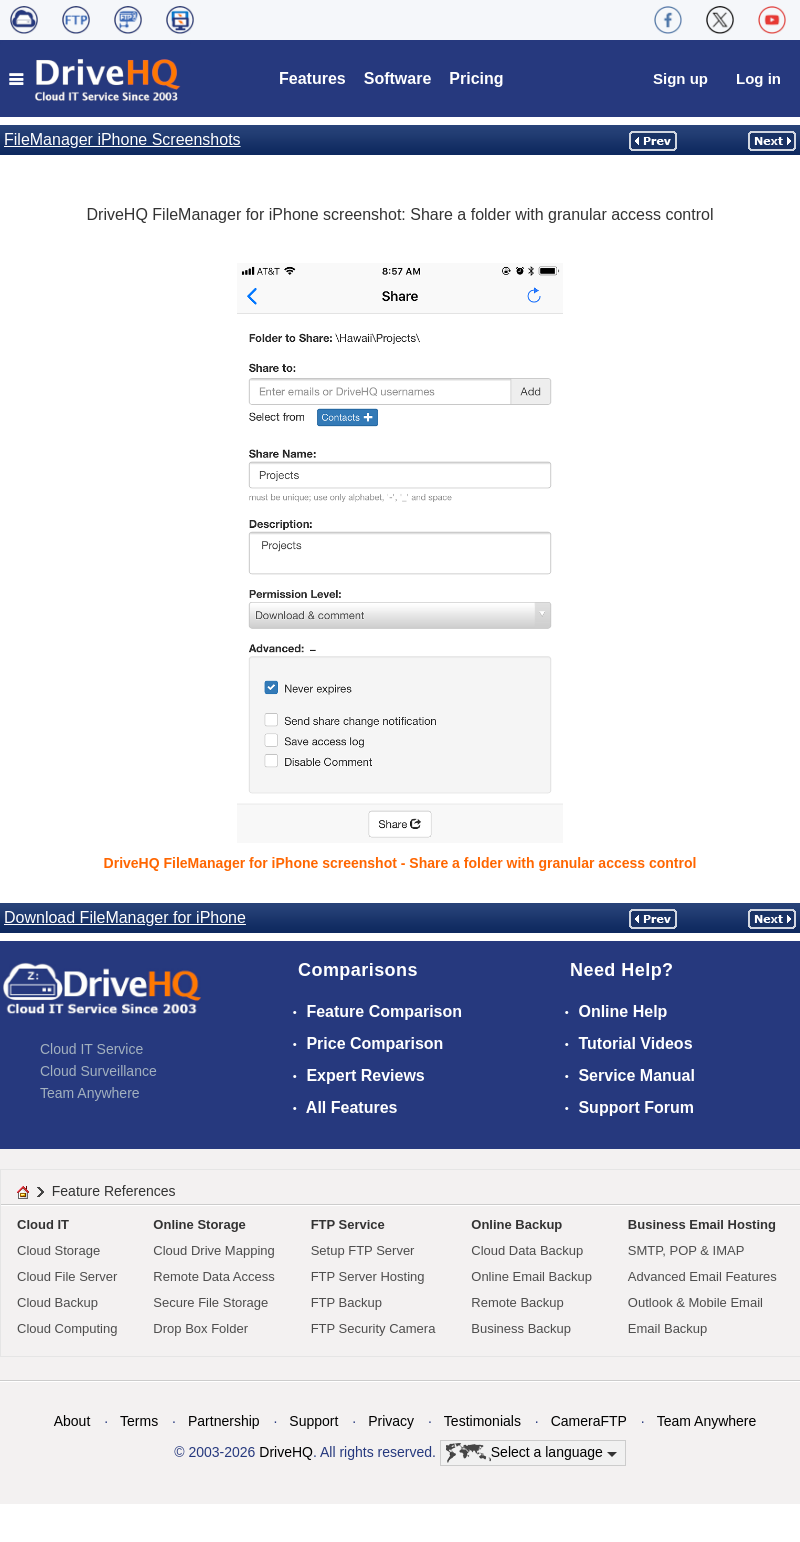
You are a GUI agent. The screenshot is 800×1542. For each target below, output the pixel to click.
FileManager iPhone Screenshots (122, 139)
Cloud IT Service (91, 1049)
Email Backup (667, 1328)
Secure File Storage (210, 1302)
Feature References (114, 1191)
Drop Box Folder (200, 1328)
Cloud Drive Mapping (213, 1250)
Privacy (391, 1421)
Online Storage (199, 1224)
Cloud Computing (67, 1328)
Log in (758, 78)
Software (398, 78)
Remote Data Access (213, 1276)
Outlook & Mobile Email (695, 1302)
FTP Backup (346, 1302)
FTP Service (348, 1224)
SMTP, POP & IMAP (686, 1250)
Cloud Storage (58, 1250)
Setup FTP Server (363, 1250)
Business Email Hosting (702, 1224)
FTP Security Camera (373, 1328)
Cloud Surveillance (98, 1071)
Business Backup (521, 1328)
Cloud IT (43, 1224)
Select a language (531, 1453)
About (72, 1421)
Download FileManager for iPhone (125, 917)
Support (313, 1421)
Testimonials (482, 1421)
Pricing (476, 78)
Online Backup (516, 1224)
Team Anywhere (90, 1093)
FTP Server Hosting (368, 1276)
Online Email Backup (531, 1276)
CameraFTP (589, 1421)
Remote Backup (517, 1302)
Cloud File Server (67, 1276)
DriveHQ (286, 1452)
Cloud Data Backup (527, 1250)
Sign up (680, 78)
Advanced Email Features (702, 1276)
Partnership (224, 1421)
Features (312, 78)
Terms (139, 1421)
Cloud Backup (57, 1302)
